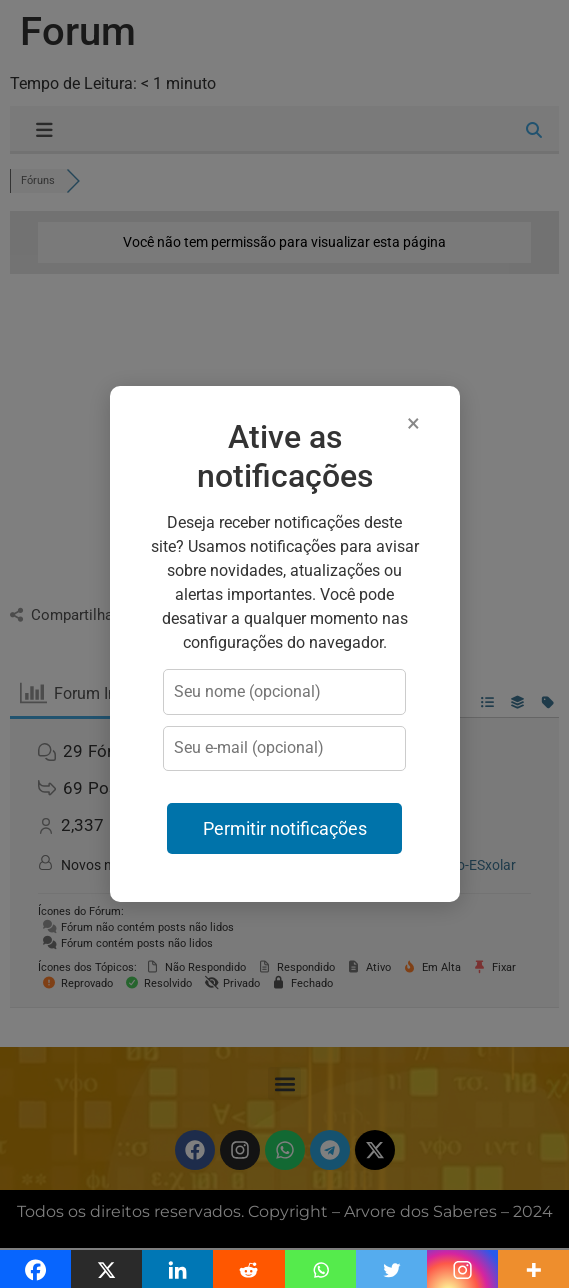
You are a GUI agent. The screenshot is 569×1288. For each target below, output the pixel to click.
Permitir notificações (285, 829)
